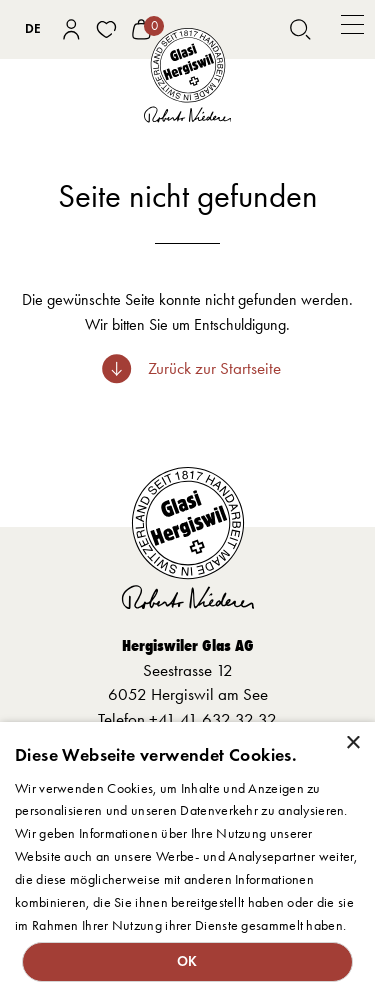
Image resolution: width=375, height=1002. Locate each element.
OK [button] (187, 961)
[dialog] (187, 862)
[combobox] (33, 29)
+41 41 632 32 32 (213, 719)
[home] (188, 75)
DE (33, 28)
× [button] (352, 743)
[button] (352, 29)
